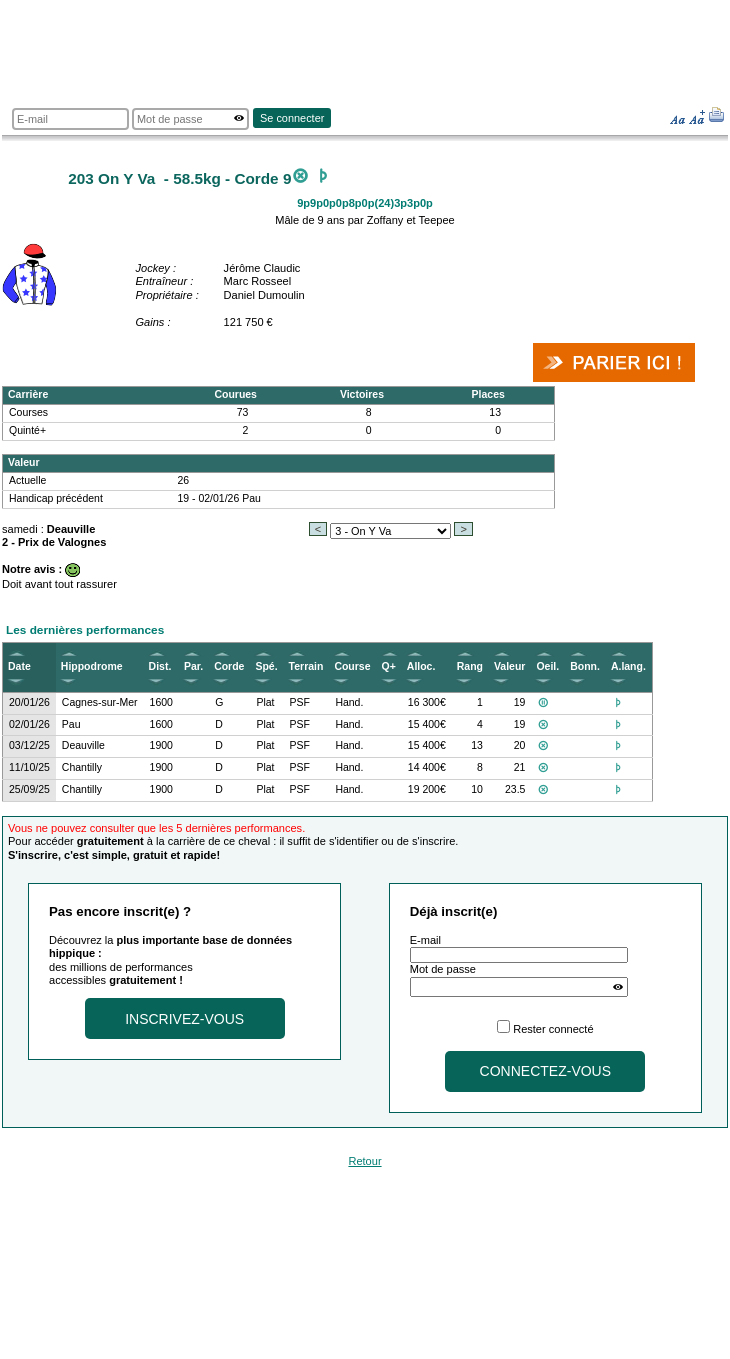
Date (19, 666)
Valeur (509, 666)
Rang (470, 666)
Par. (193, 666)
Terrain (306, 666)
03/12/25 (29, 745)
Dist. (160, 666)
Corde (229, 666)
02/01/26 (29, 724)
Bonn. (585, 666)
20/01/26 (29, 702)
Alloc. (421, 666)
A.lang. (628, 666)
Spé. (266, 666)
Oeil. (547, 666)
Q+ (389, 666)
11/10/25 (29, 767)
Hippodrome (92, 666)
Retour (364, 1161)
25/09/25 (29, 789)
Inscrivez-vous (184, 1019)
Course (352, 666)
